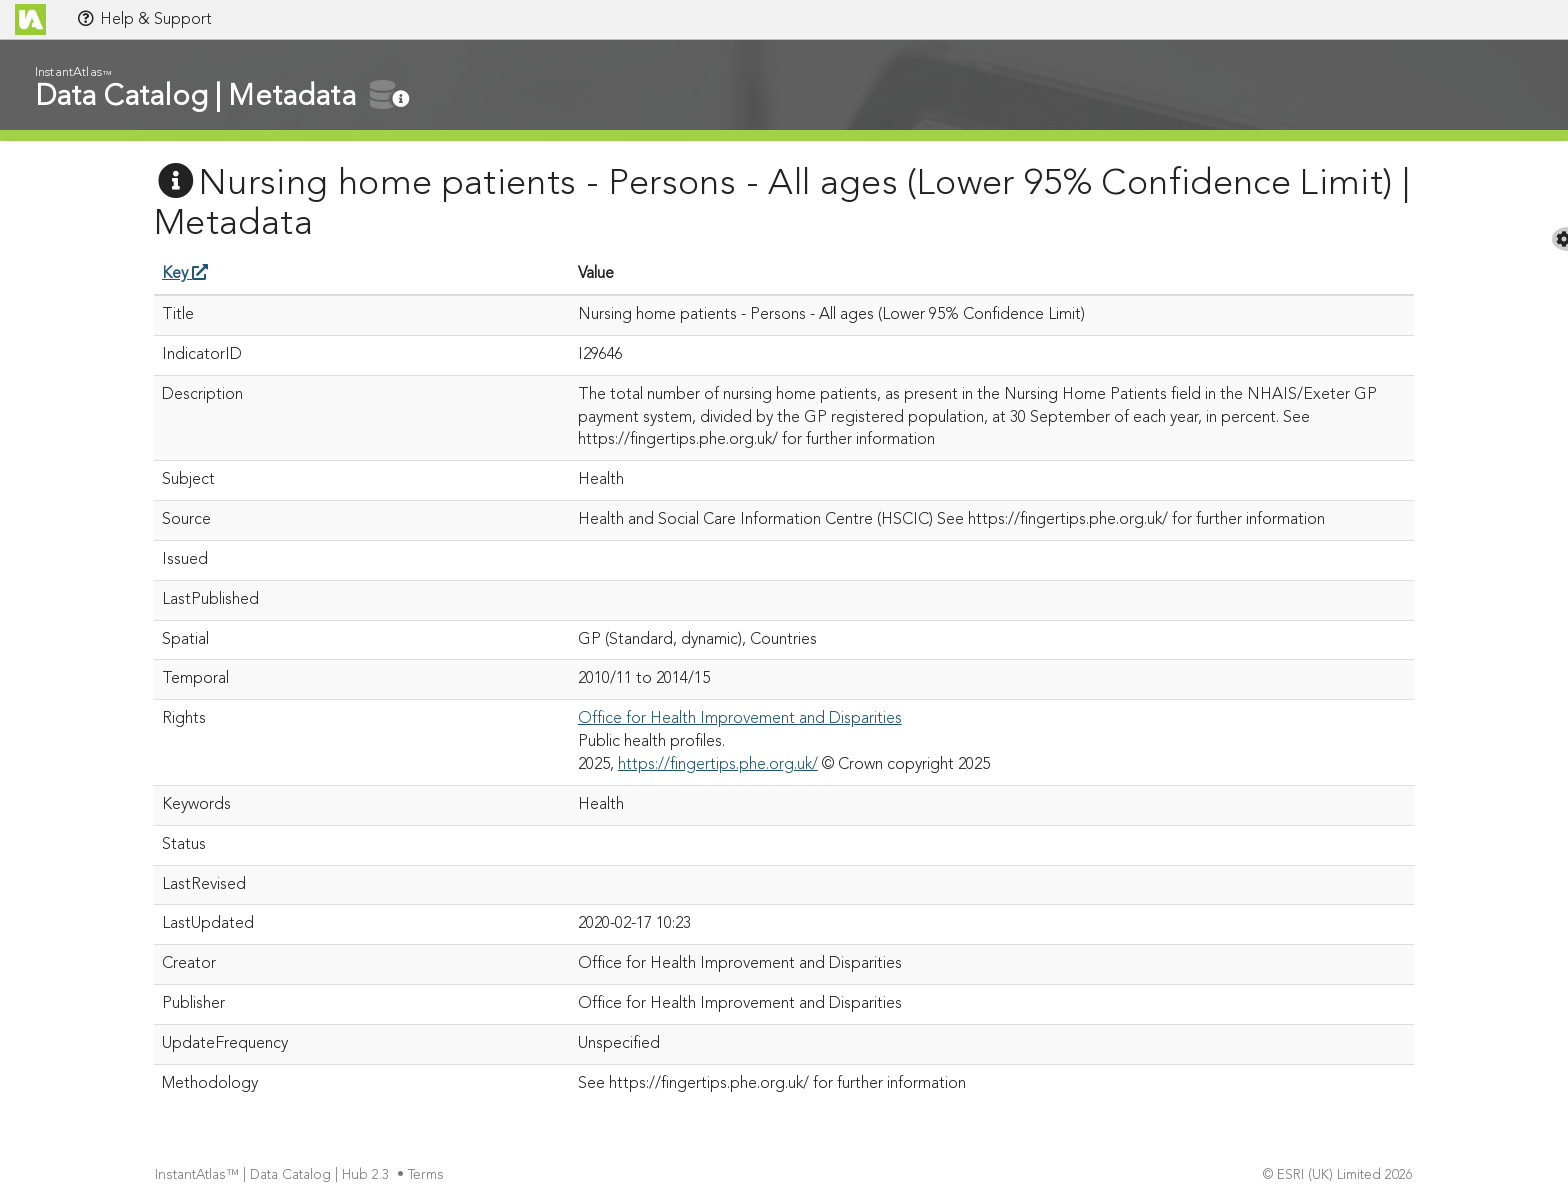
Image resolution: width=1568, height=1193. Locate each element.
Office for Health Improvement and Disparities (740, 719)
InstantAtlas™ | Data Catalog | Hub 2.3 (274, 1175)
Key (185, 274)
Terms (428, 1175)
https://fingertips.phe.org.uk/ (718, 765)
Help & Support (144, 19)
